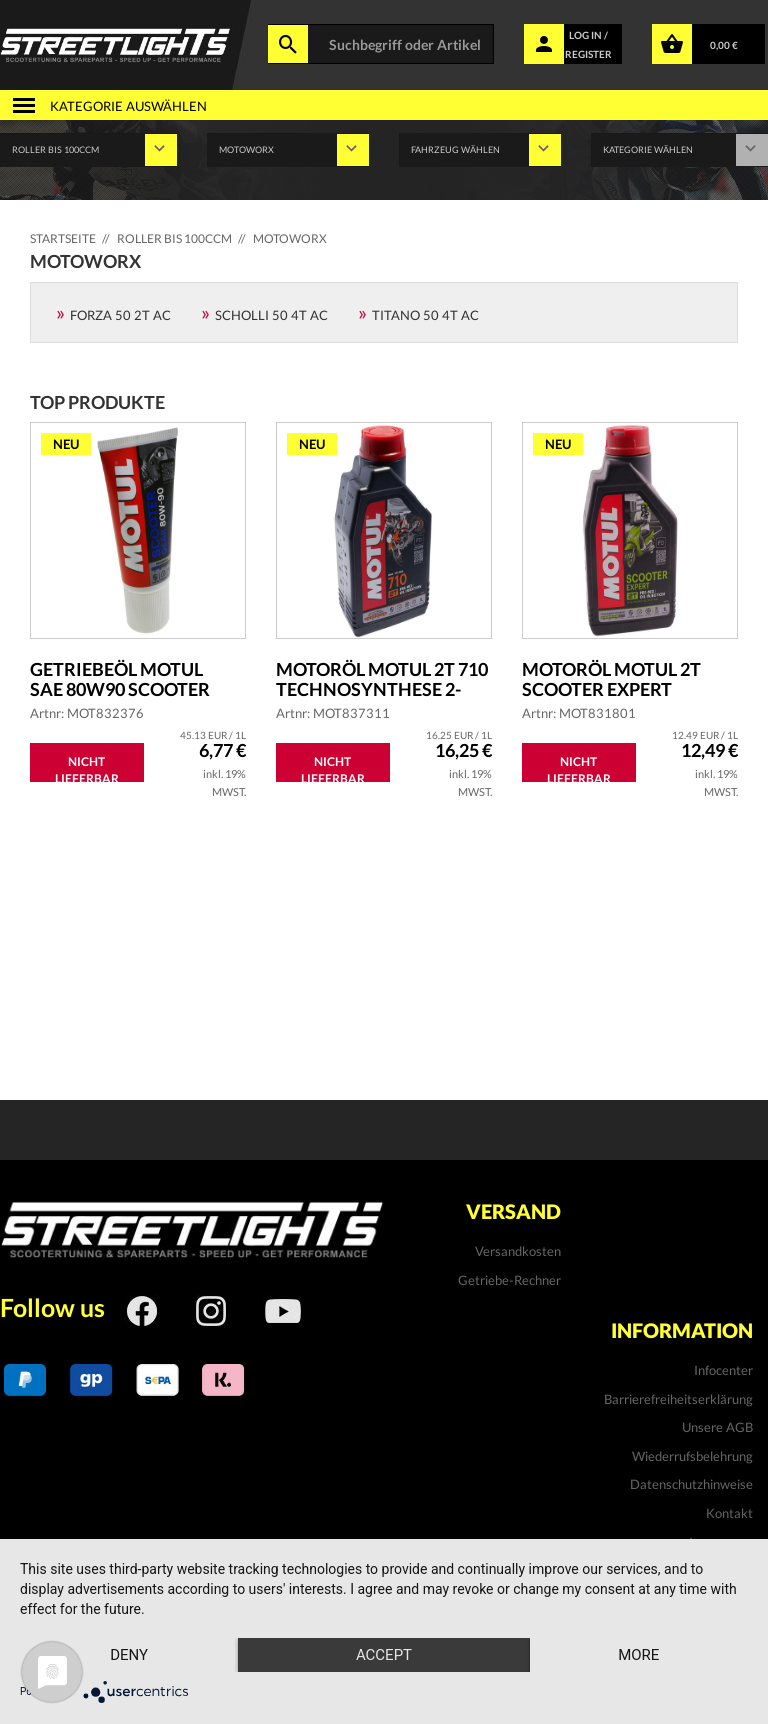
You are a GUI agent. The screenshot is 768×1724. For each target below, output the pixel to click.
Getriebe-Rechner (509, 1280)
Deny (129, 1655)
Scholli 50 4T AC (271, 315)
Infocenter (723, 1370)
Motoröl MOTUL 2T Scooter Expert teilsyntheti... (611, 679)
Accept (384, 1655)
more (638, 1655)
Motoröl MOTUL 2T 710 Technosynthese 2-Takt (382, 679)
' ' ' (480, 150)
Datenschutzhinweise (691, 1484)
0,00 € (724, 45)
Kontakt (729, 1513)
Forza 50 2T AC (120, 315)
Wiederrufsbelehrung (692, 1456)
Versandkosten (518, 1251)
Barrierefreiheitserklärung (678, 1399)
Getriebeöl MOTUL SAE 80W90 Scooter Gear (120, 679)
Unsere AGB (717, 1427)
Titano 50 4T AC (425, 315)
